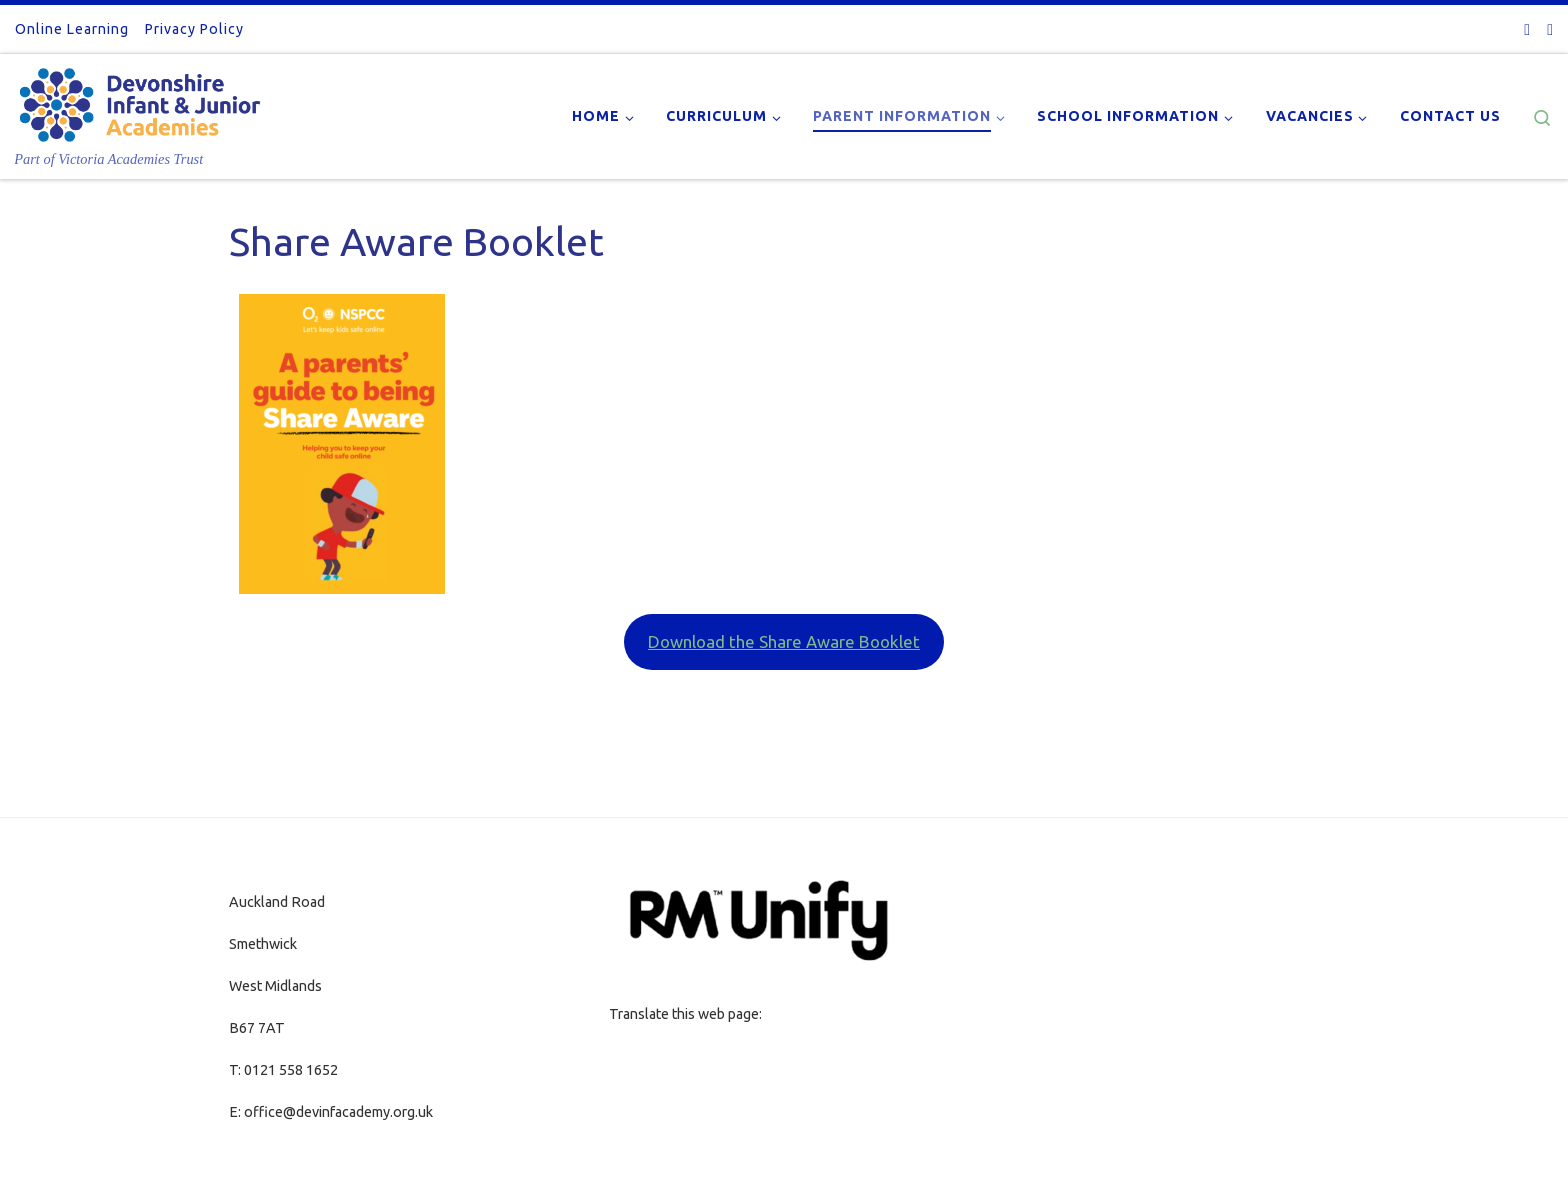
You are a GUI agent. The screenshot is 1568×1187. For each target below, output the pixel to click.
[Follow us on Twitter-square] (1527, 29)
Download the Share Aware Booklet (784, 641)
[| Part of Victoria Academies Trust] (140, 100)
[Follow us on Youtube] (1550, 29)
